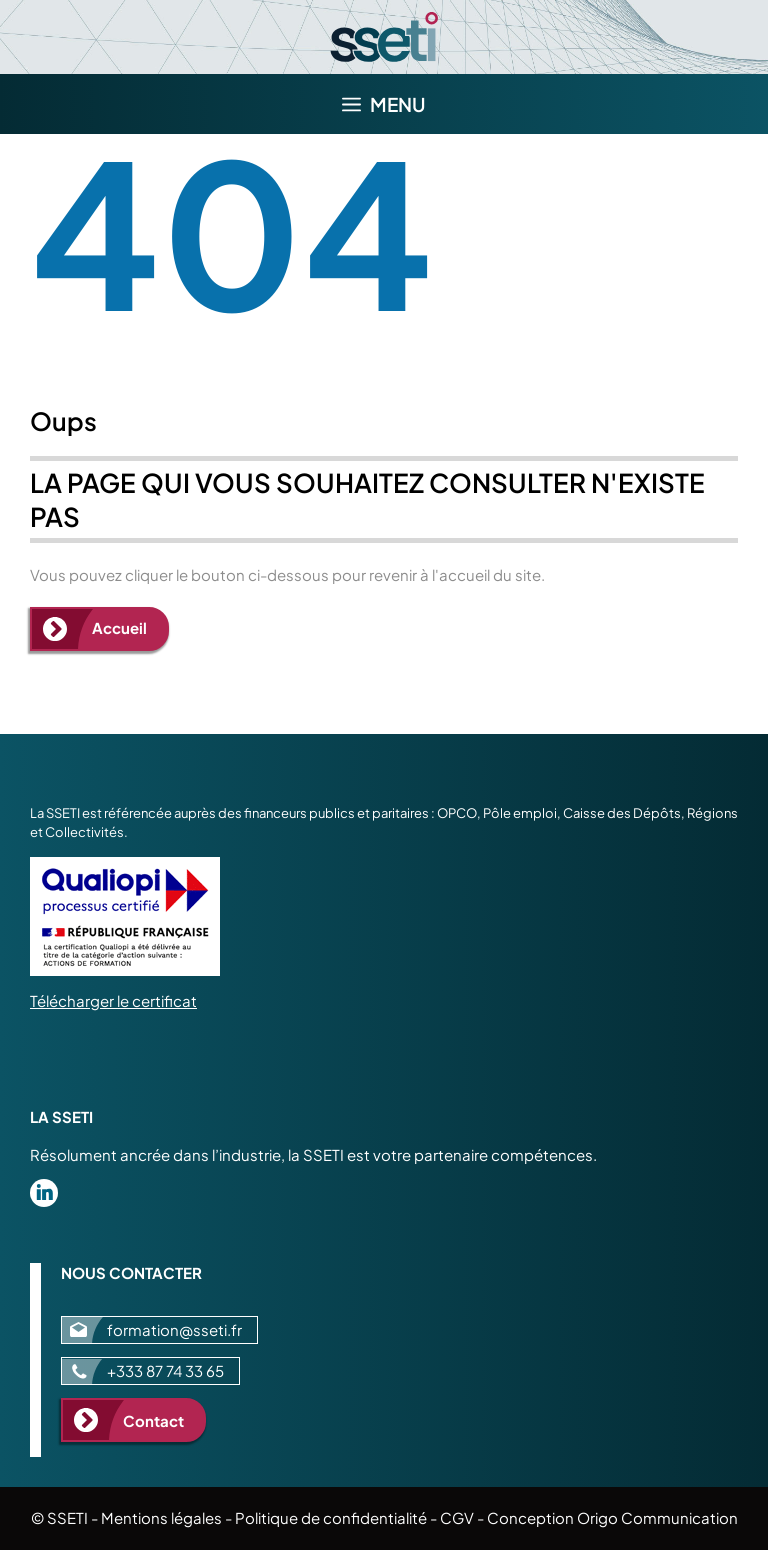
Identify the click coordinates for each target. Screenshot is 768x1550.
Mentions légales (161, 1517)
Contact (153, 1420)
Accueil (119, 627)
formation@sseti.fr (174, 1329)
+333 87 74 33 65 (165, 1370)
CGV (457, 1517)
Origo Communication (657, 1517)
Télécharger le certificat (113, 1000)
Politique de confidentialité (331, 1517)
